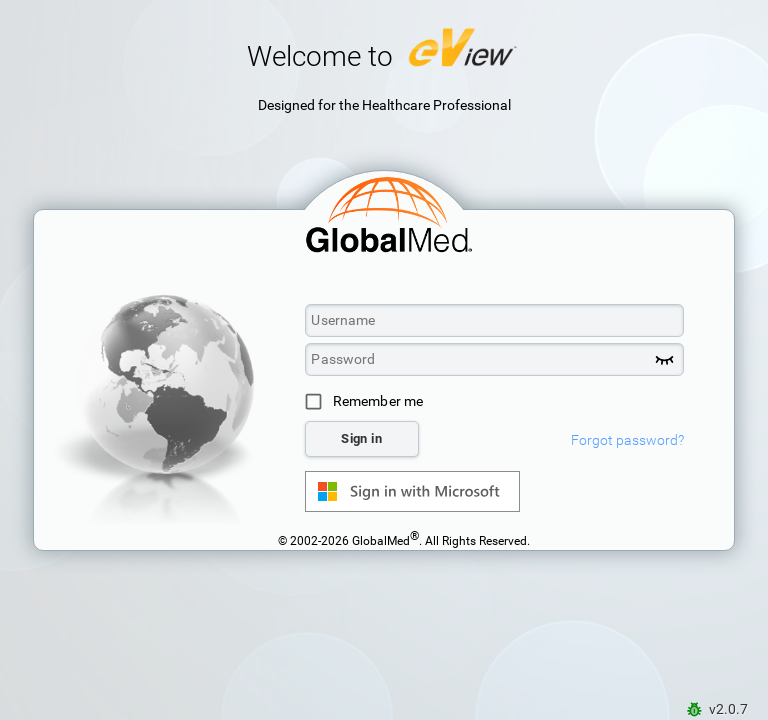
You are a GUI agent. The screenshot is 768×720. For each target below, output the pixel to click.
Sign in (361, 438)
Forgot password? (627, 440)
